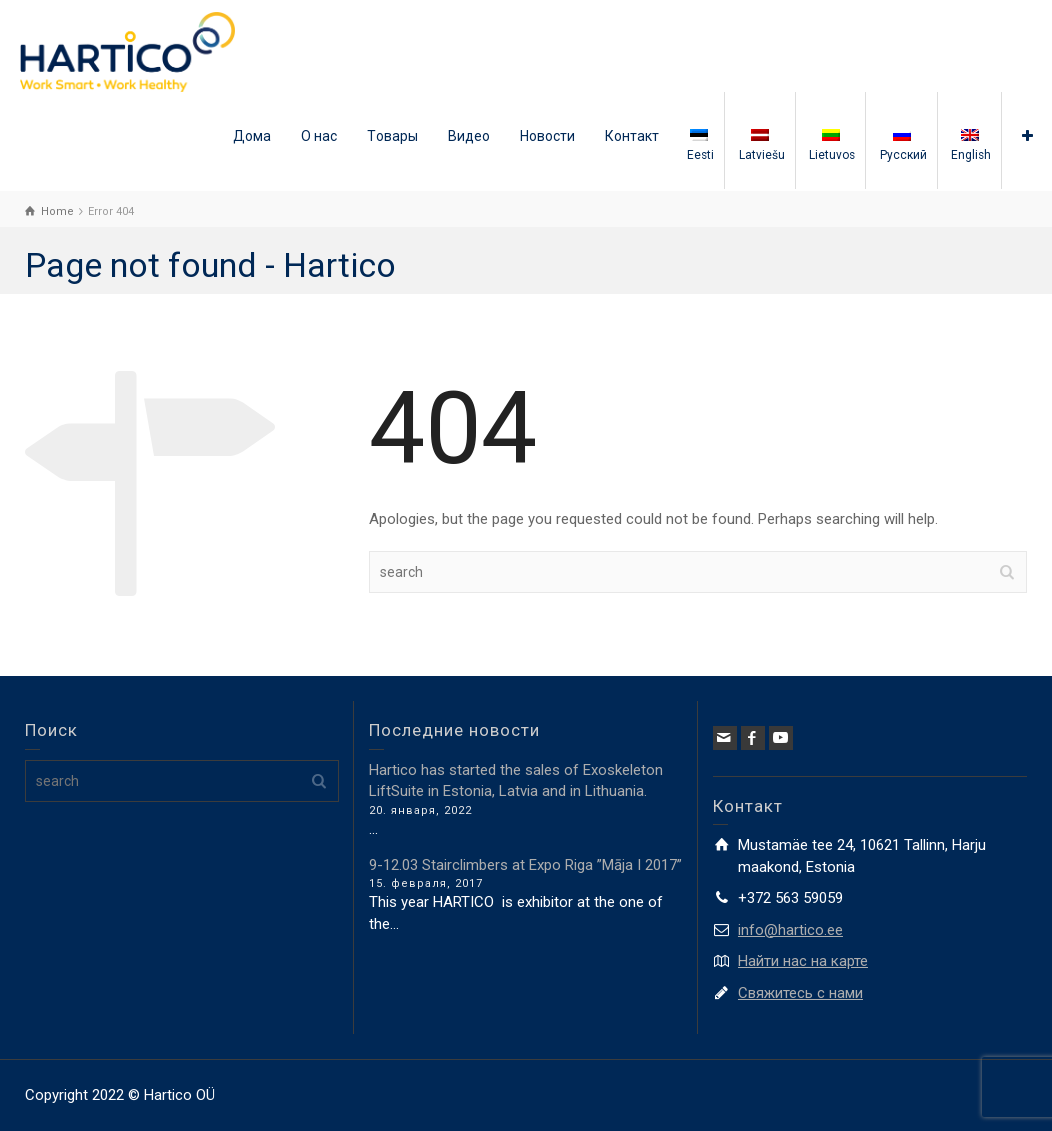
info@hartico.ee (790, 930)
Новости (547, 136)
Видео (469, 136)
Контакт (632, 136)
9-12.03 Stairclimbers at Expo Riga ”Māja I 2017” (525, 865)
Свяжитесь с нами (800, 993)
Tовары (392, 136)
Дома (252, 136)
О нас (319, 136)
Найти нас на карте (803, 961)
